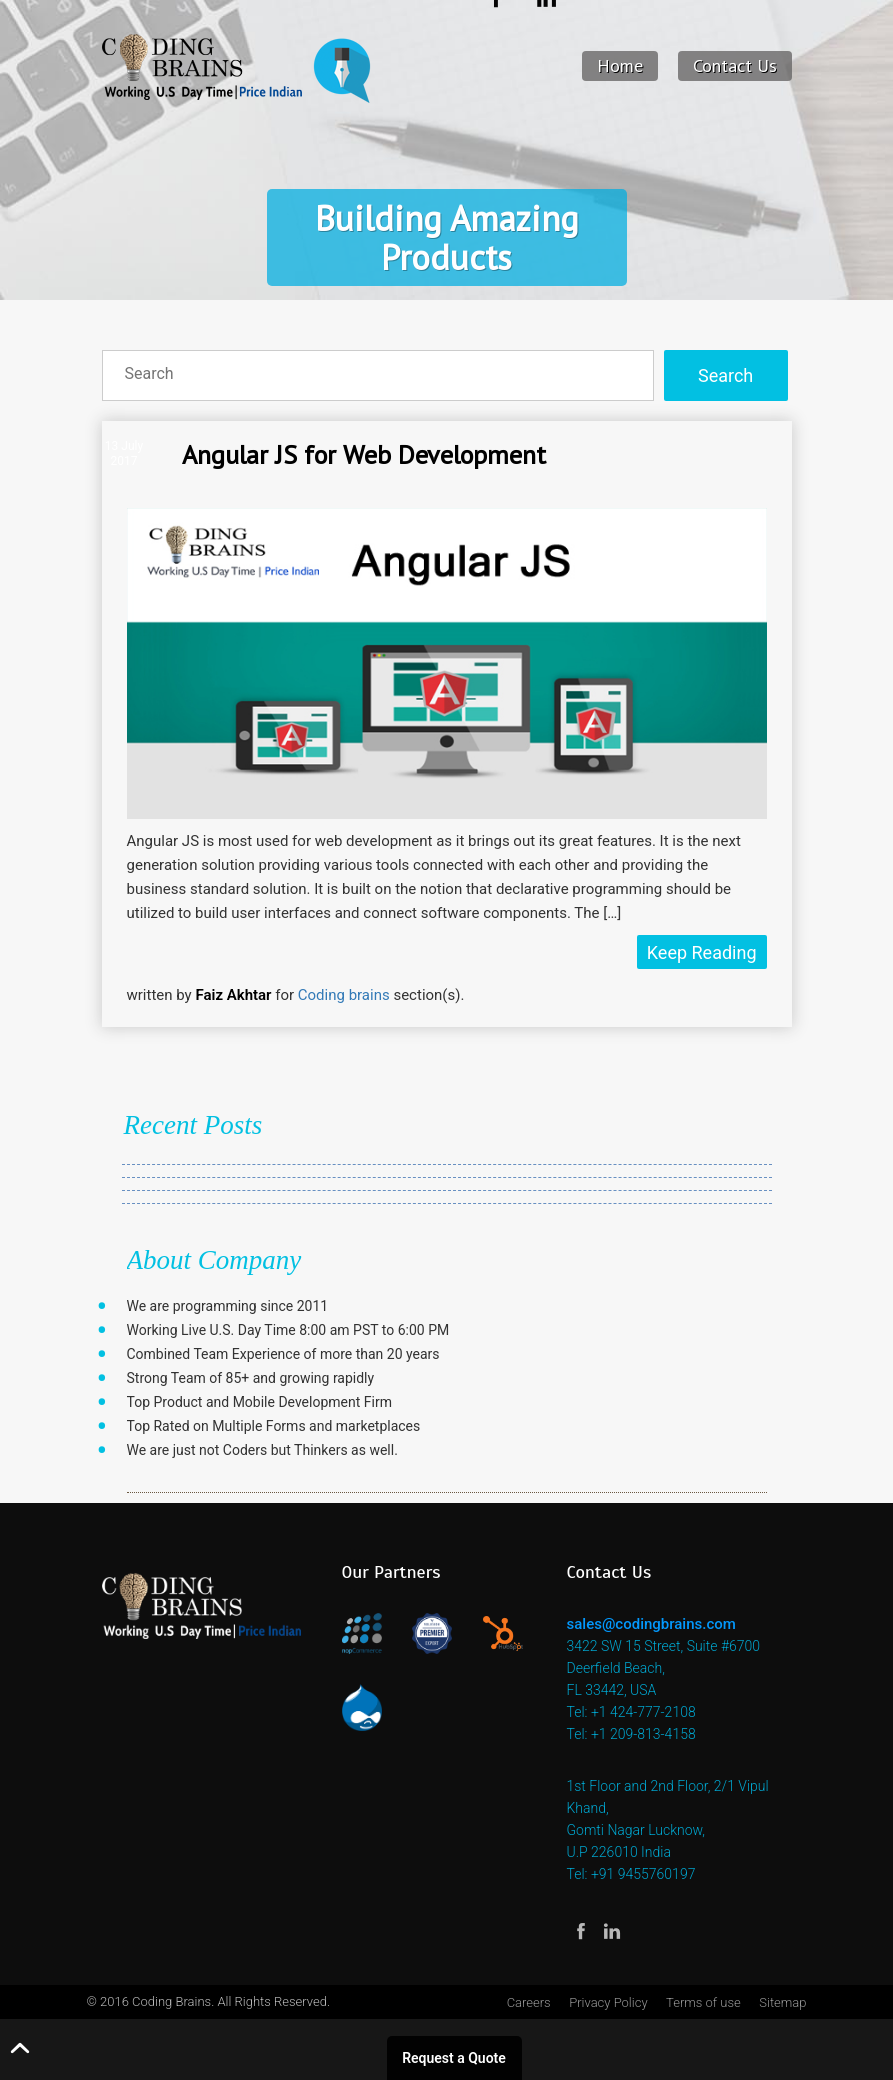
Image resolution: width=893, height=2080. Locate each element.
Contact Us (735, 65)
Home (620, 65)
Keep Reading (702, 952)
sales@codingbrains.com (651, 1624)
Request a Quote (454, 2058)
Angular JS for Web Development (364, 454)
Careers (529, 2002)
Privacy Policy (608, 2002)
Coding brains (344, 995)
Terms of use (703, 2002)
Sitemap (782, 2002)
